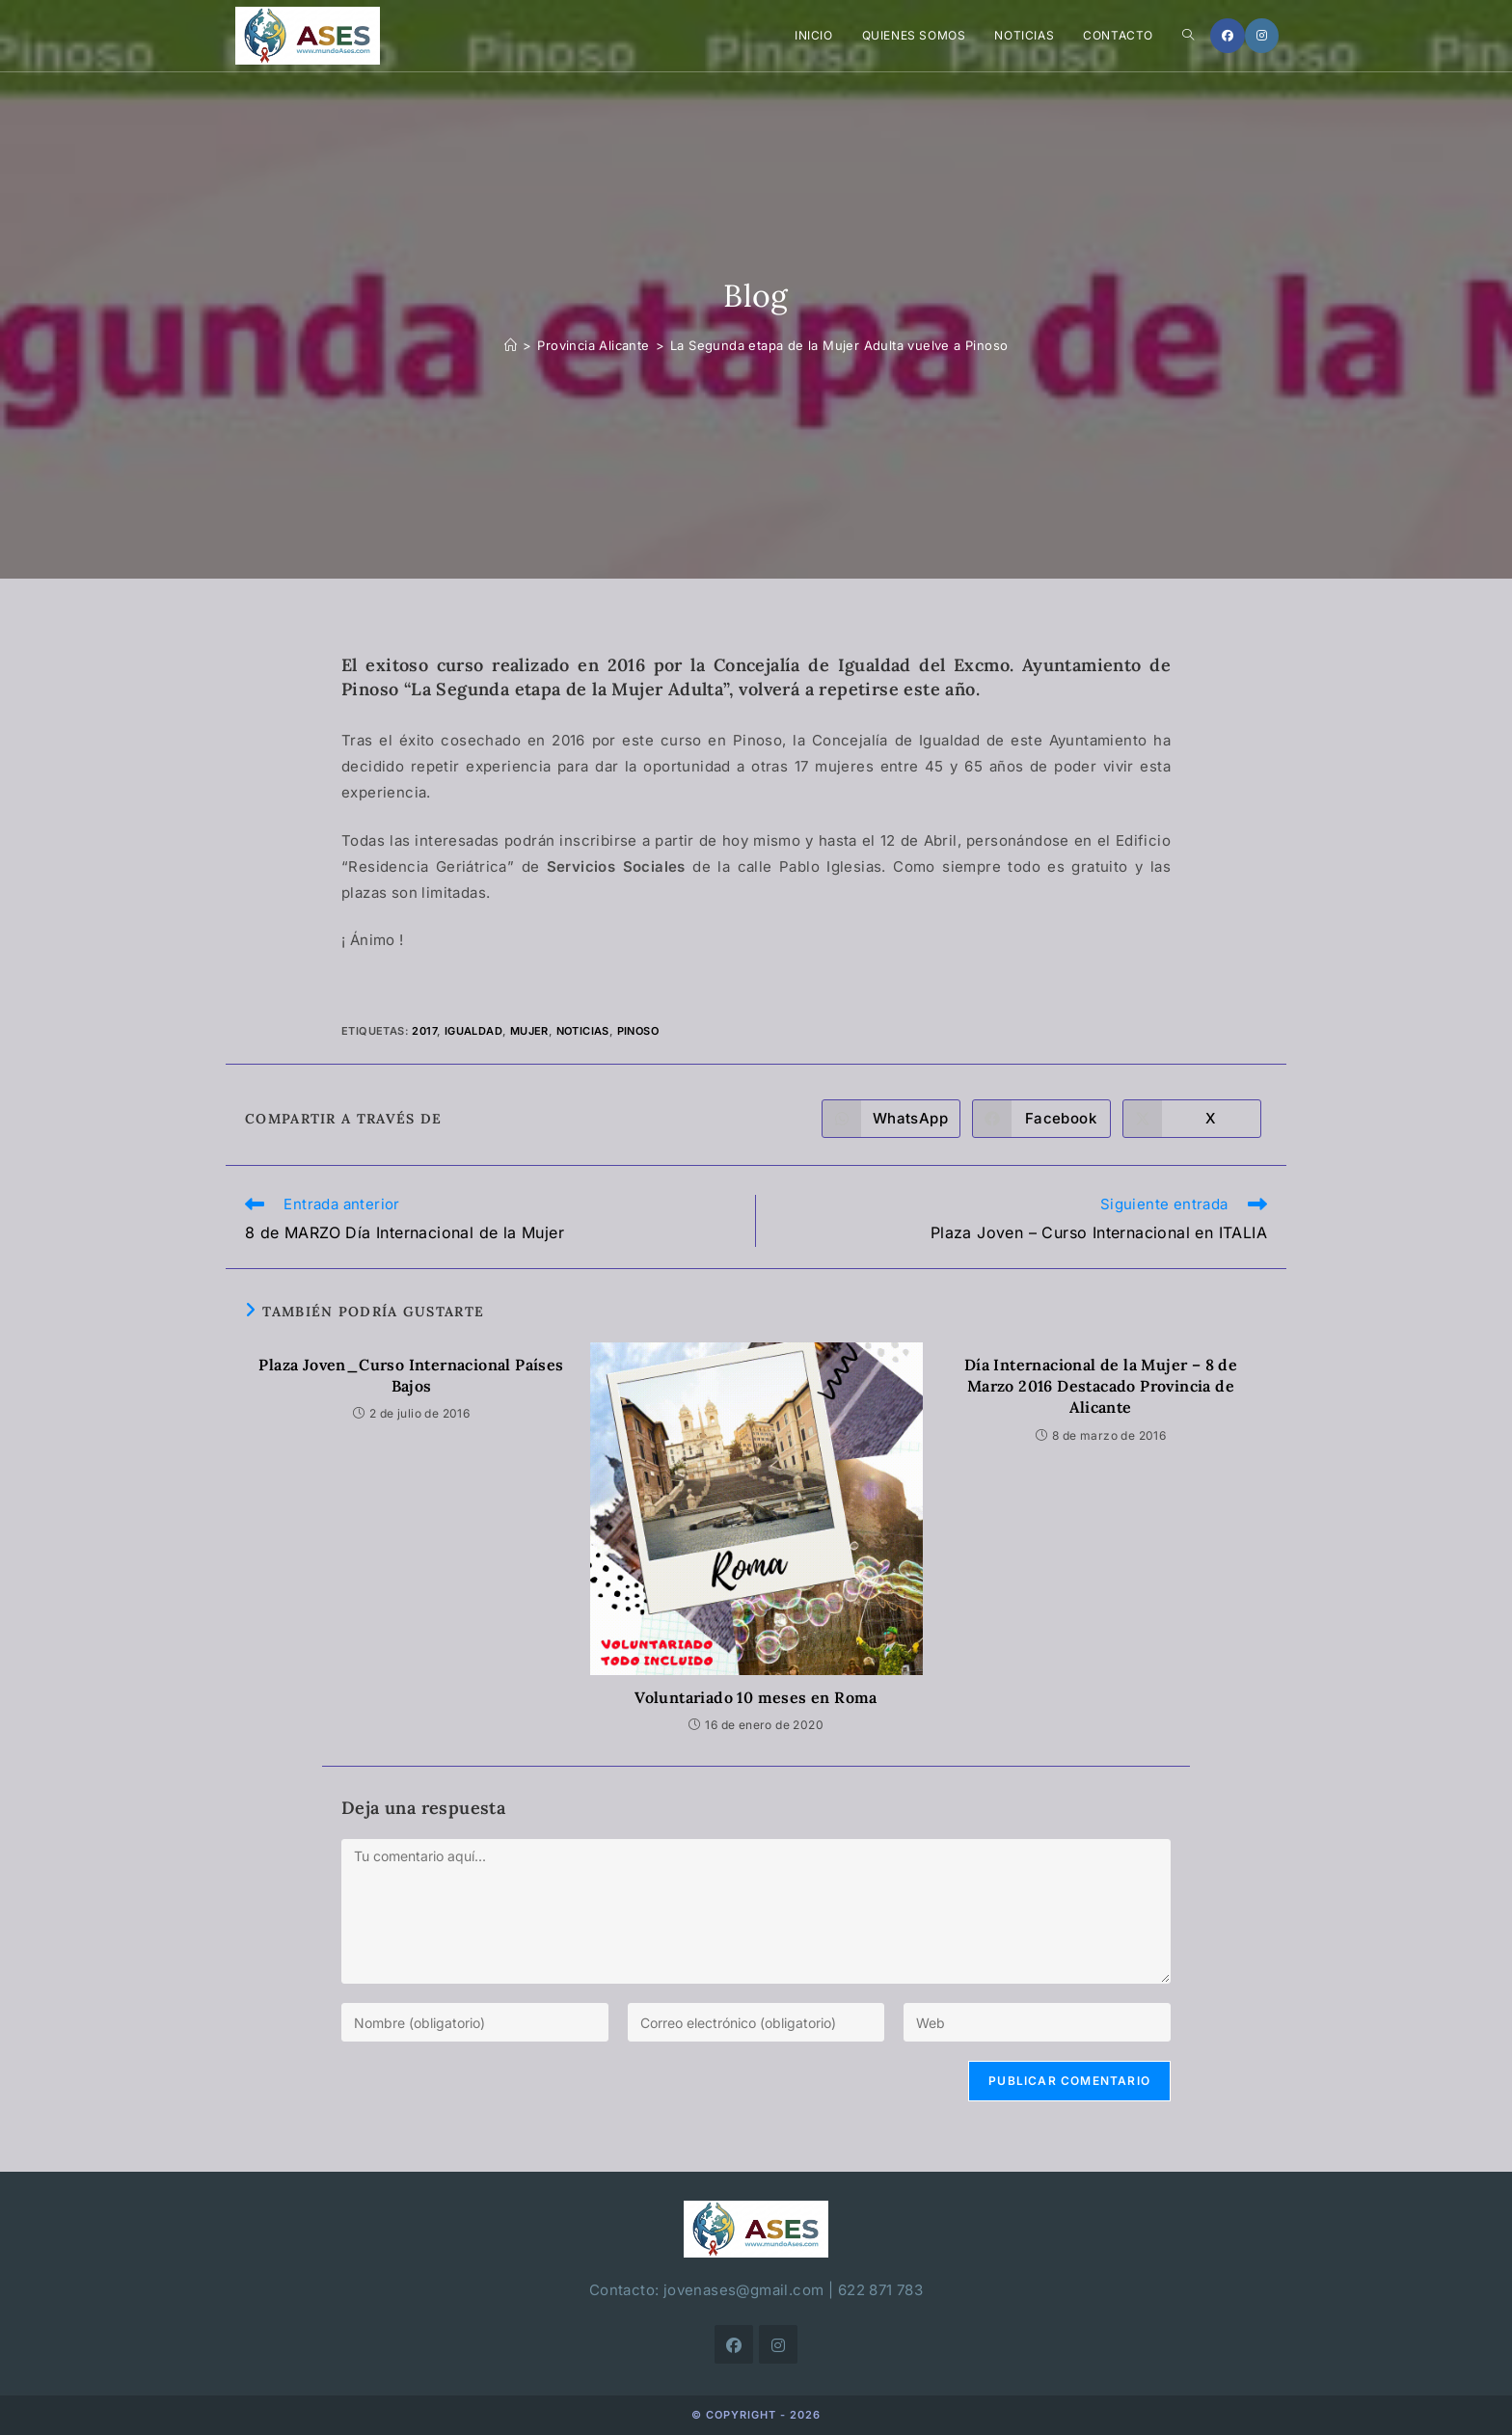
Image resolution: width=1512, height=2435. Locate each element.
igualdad (473, 1031)
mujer (529, 1031)
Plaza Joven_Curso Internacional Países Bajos (410, 1375)
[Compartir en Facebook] (1041, 1118)
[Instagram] (1262, 35)
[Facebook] (1227, 35)
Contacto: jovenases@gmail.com (706, 2290)
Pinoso (638, 1031)
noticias (582, 1031)
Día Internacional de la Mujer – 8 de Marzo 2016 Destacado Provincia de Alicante (1100, 1386)
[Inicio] (510, 345)
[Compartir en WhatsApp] (891, 1118)
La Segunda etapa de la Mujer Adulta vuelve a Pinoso (839, 345)
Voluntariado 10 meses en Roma (756, 1697)
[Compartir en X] (1191, 1118)
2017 (424, 1031)
